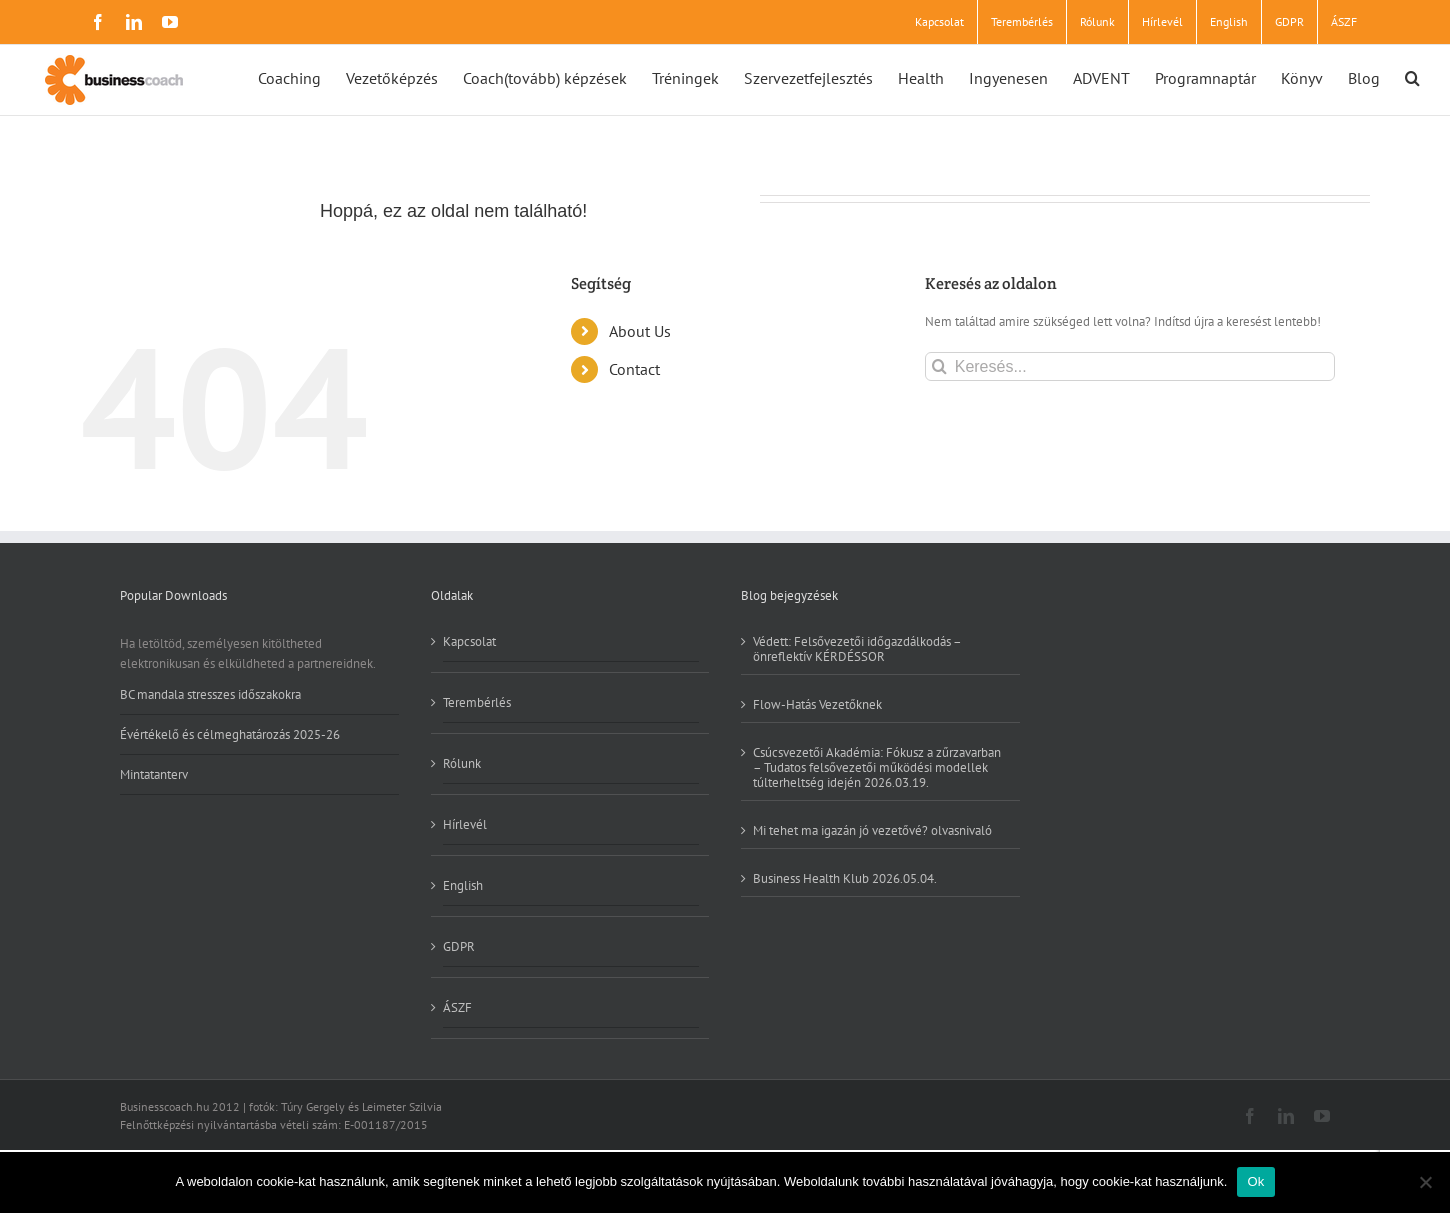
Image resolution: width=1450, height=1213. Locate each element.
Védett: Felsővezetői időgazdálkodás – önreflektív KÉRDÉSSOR (857, 649)
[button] (1412, 76)
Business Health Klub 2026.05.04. (845, 878)
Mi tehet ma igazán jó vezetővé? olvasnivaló (872, 830)
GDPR (459, 946)
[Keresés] (939, 366)
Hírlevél (465, 824)
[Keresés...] (1130, 366)
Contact (634, 369)
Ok (1255, 1181)
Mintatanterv (154, 774)
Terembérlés (477, 702)
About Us (640, 331)
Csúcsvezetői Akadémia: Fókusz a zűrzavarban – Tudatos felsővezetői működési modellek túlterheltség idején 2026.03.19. (877, 767)
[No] (1425, 1182)
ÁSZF (457, 1007)
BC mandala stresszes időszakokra (210, 695)
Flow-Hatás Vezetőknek (817, 704)
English (463, 885)
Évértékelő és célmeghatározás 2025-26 (230, 734)
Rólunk (462, 763)
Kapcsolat (469, 642)
